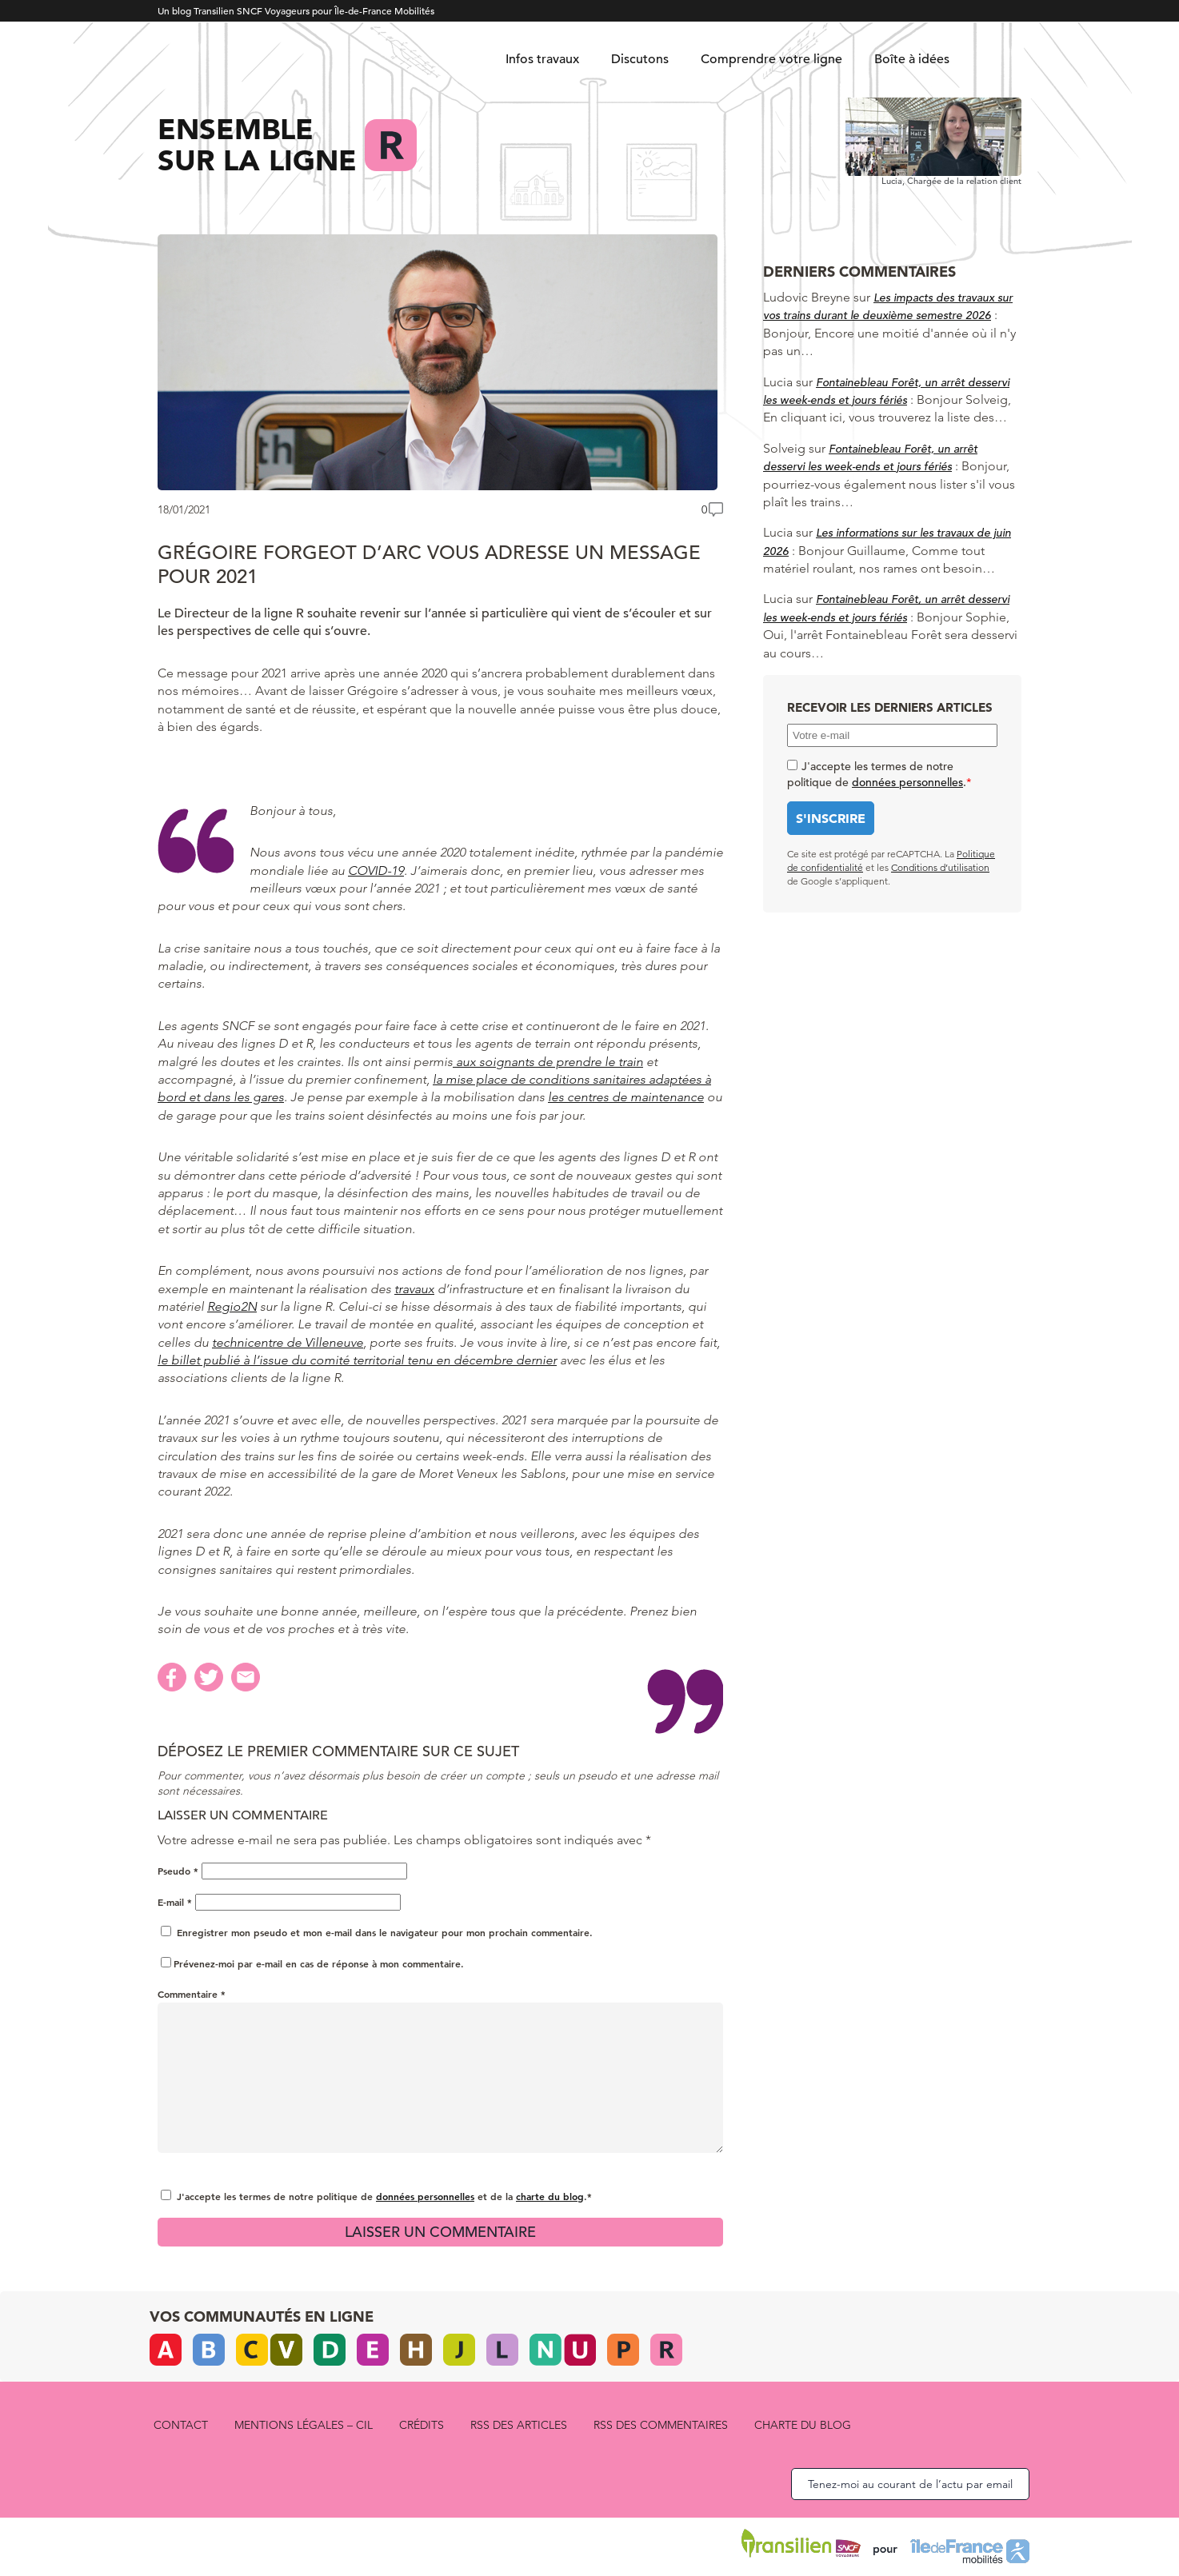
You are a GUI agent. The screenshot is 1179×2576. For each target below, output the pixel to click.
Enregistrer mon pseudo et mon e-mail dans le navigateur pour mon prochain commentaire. (385, 1932)
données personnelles (425, 2196)
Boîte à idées (911, 59)
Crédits (421, 2425)
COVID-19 (376, 870)
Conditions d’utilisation (940, 867)
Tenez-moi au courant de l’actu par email (910, 2484)
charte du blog (550, 2196)
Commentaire (192, 1993)
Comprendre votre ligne (771, 59)
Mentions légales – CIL (303, 2425)
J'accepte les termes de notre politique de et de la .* (384, 2196)
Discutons (640, 59)
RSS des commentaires (660, 2425)
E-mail (175, 1901)
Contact (181, 2425)
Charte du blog (802, 2425)
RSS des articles (518, 2425)
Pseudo (178, 1870)
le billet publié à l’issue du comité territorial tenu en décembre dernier (357, 1360)
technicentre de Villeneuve (287, 1342)
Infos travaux (542, 59)
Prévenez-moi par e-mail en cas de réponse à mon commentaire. (312, 1963)
